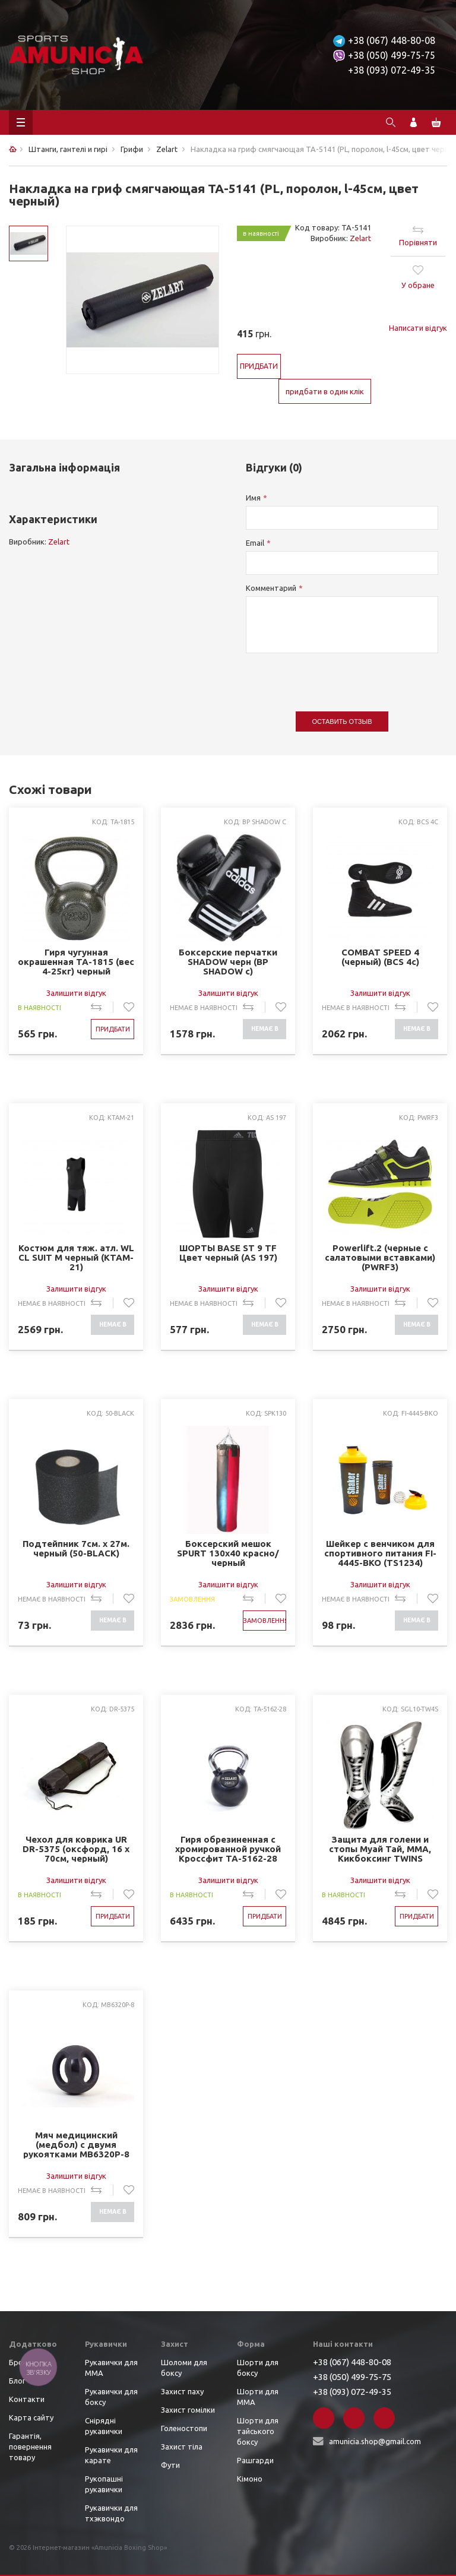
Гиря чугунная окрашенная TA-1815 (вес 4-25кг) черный (76, 962)
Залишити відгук (76, 993)
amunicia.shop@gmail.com (375, 2441)
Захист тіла (181, 2446)
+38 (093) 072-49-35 (391, 70)
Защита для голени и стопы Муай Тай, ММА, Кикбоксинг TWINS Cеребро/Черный (380, 1849)
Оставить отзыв (342, 721)
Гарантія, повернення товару (30, 2446)
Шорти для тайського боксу (257, 2431)
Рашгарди (255, 2460)
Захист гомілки (188, 2410)
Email (255, 543)
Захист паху (182, 2391)
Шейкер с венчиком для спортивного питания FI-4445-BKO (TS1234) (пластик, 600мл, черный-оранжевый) (380, 1553)
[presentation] (336, 676)
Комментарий (271, 588)
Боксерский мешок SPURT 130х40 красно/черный (228, 1553)
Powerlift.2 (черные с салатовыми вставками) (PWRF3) (380, 1257)
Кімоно (249, 2478)
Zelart (360, 238)
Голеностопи (184, 2428)
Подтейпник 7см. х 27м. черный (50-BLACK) (76, 1548)
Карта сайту (31, 2417)
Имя (253, 497)
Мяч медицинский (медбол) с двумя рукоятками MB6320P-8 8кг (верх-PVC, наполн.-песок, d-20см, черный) (76, 2145)
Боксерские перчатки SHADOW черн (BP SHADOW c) (228, 962)
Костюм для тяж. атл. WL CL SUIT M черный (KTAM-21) (76, 1257)
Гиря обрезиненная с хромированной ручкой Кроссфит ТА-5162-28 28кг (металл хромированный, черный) (228, 1849)
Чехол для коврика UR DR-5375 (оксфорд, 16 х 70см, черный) (76, 1849)
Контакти (27, 2399)
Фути (170, 2465)
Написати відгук (418, 328)
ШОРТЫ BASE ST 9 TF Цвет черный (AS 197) (228, 1252)
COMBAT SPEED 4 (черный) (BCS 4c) (380, 957)
